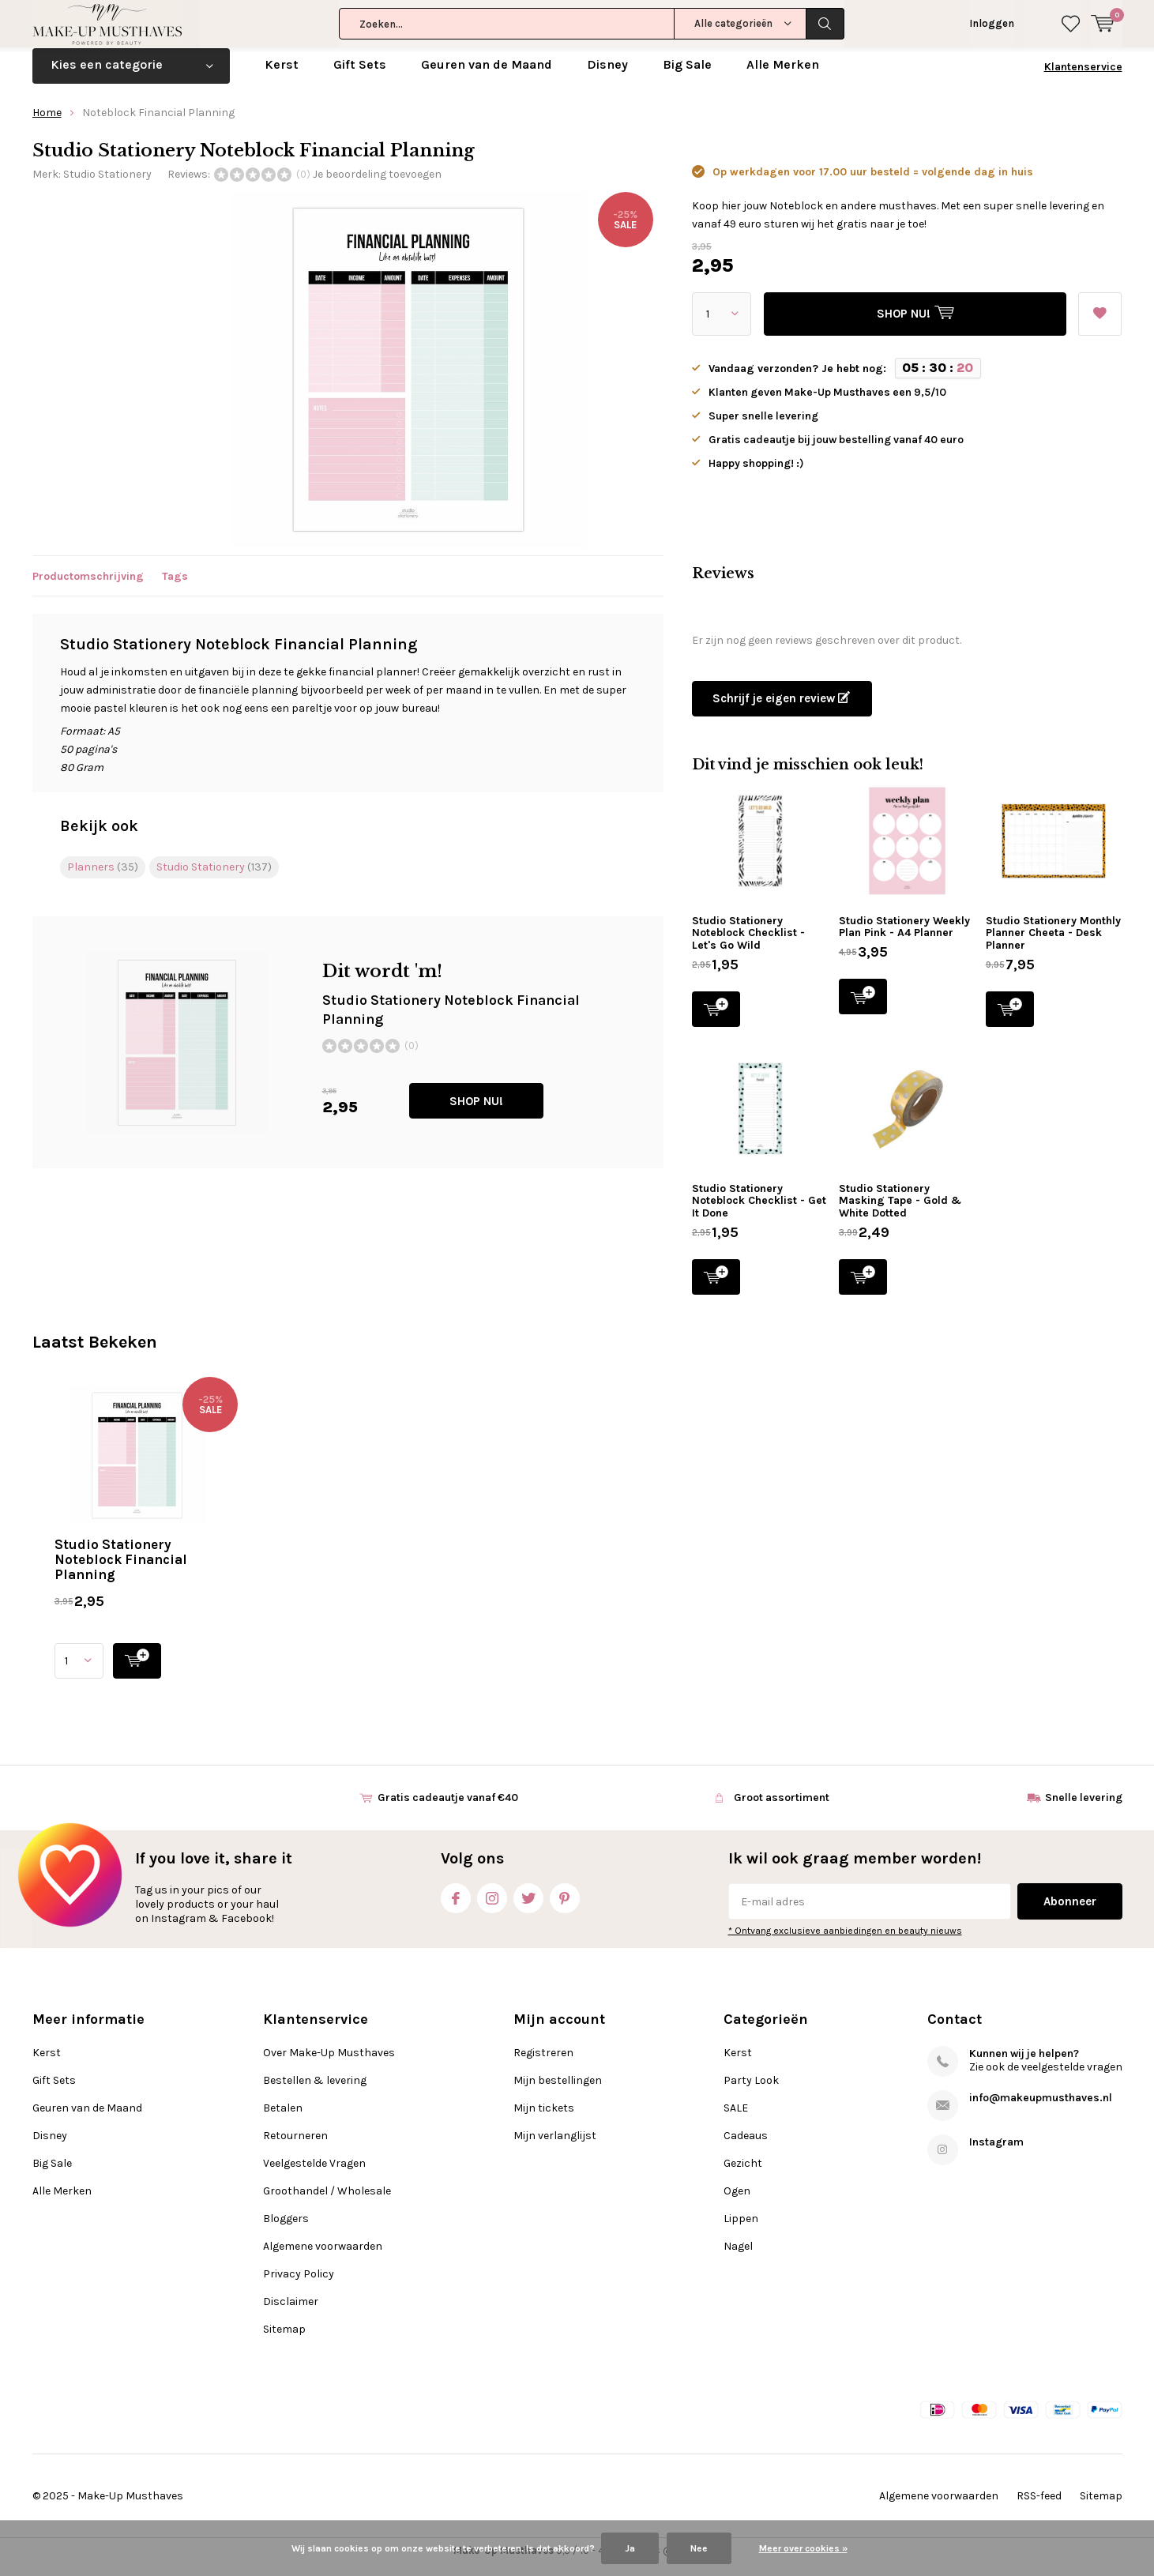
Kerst (282, 76)
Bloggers (286, 2229)
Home (47, 124)
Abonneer (1069, 1913)
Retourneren (295, 2146)
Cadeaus (746, 2146)
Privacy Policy (298, 2285)
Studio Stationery (107, 185)
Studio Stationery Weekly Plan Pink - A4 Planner (904, 939)
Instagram (492, 1906)
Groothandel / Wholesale (327, 2202)
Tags (175, 587)
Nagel (738, 2257)
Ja (630, 2548)
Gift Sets (359, 76)
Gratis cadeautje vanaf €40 (448, 1809)
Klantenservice (1083, 78)
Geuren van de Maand (486, 76)
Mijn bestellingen (557, 2091)
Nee (699, 2548)
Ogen (737, 2202)
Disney (607, 76)
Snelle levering (1083, 1809)
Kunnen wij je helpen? (1024, 2064)
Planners (102, 878)
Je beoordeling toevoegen (377, 185)
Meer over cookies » (803, 2548)
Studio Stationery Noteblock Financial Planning (121, 1571)
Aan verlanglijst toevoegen (1099, 320)
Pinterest (565, 1906)
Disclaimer (290, 2312)
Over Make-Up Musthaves (329, 2063)
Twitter (528, 1906)
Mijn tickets (543, 2119)
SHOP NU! (476, 1113)
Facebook (456, 1906)
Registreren (543, 2063)
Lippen (741, 2229)
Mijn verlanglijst (554, 2146)
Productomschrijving (88, 587)
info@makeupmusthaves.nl (1040, 2108)
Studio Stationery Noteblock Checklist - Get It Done (759, 1213)
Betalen (283, 2119)
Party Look (751, 2091)
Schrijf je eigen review (781, 710)
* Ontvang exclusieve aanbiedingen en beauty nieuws (845, 1942)
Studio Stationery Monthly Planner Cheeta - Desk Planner (1053, 945)
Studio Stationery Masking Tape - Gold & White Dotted (900, 1213)
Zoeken (825, 23)
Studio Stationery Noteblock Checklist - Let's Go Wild (748, 945)
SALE (736, 2119)
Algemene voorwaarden (322, 2257)
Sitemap (284, 2340)
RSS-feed (1039, 2507)
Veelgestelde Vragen (314, 2174)
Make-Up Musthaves (130, 2507)
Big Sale (687, 76)
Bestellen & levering (314, 2091)
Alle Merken (782, 76)
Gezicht (743, 2174)
